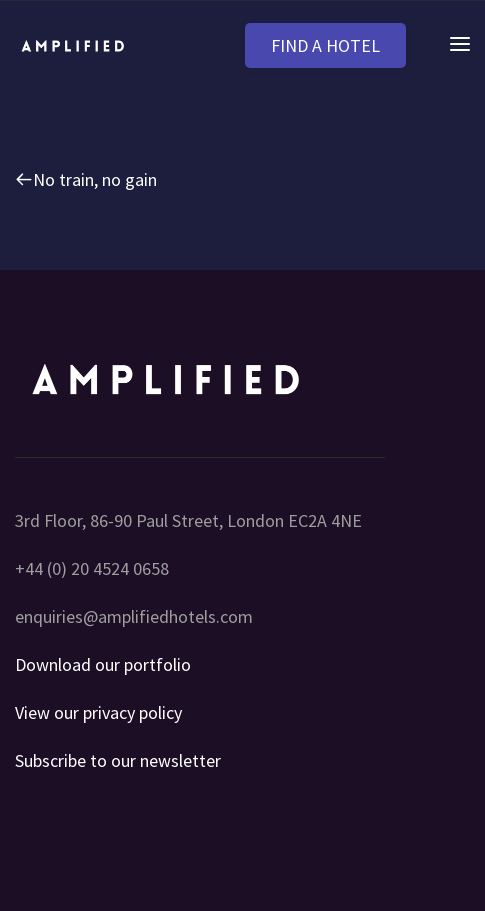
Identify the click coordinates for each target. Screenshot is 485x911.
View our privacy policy (98, 712)
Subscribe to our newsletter (118, 760)
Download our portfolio (103, 664)
